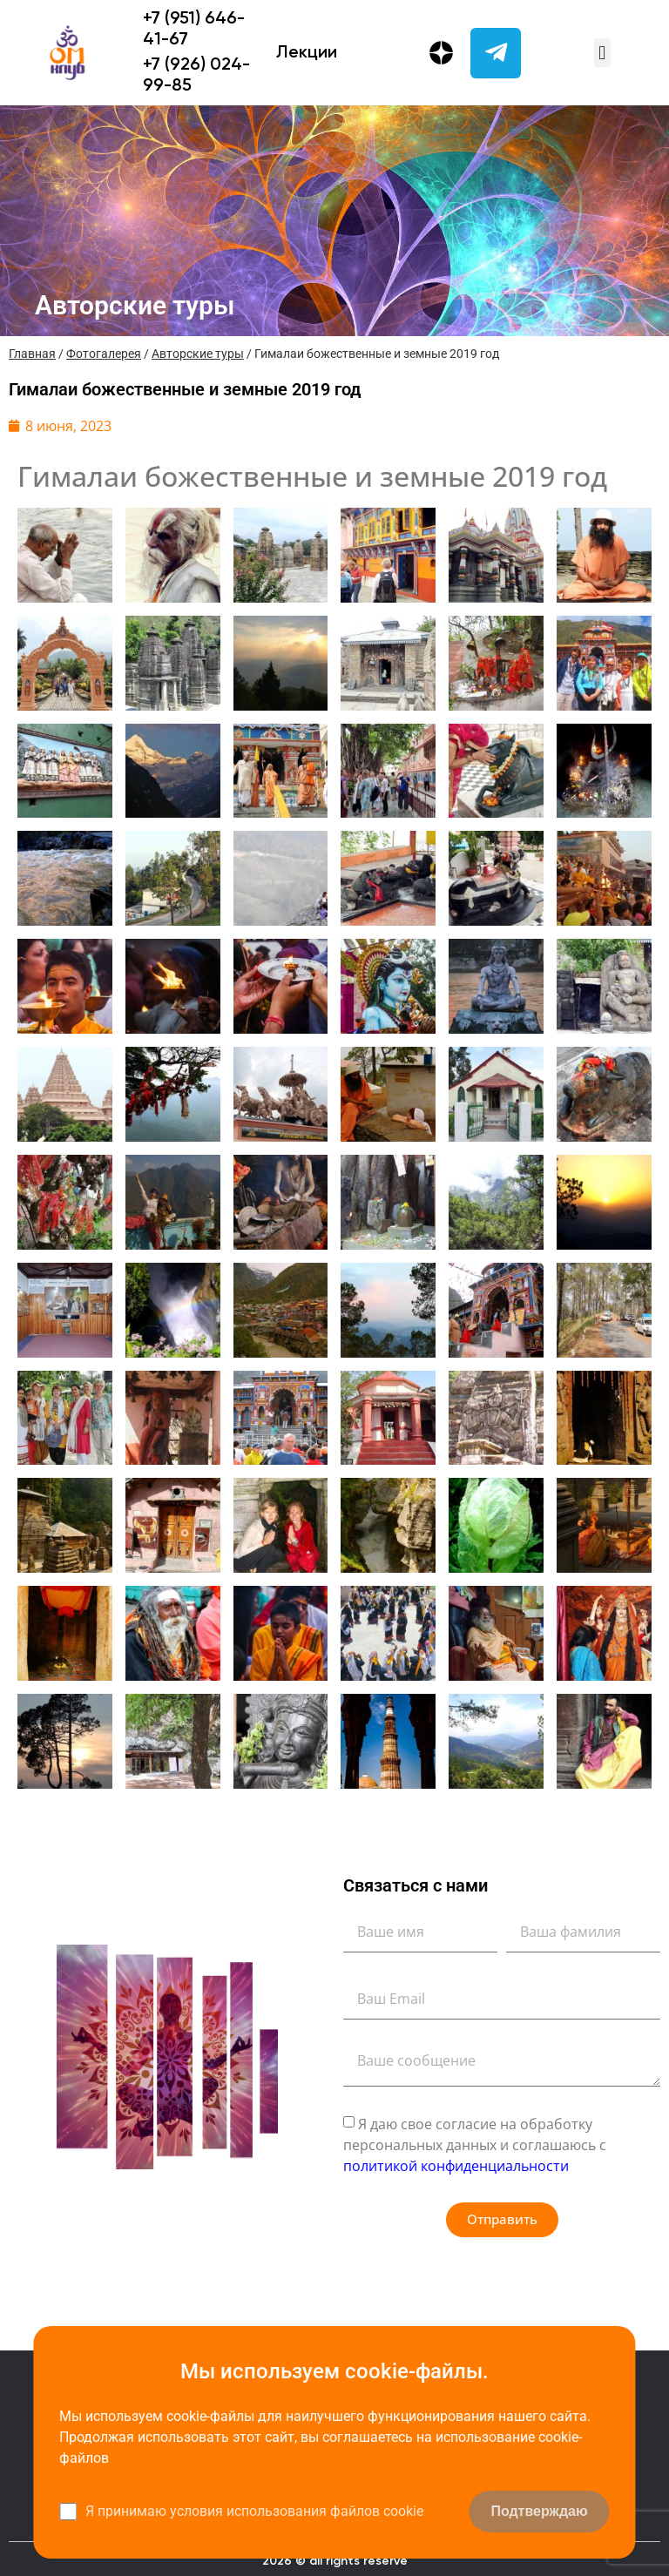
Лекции (306, 53)
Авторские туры (198, 354)
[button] (602, 52)
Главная (32, 354)
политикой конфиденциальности (456, 2165)
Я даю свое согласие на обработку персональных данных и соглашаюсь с (474, 2144)
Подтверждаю (538, 2511)
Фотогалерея (103, 354)
